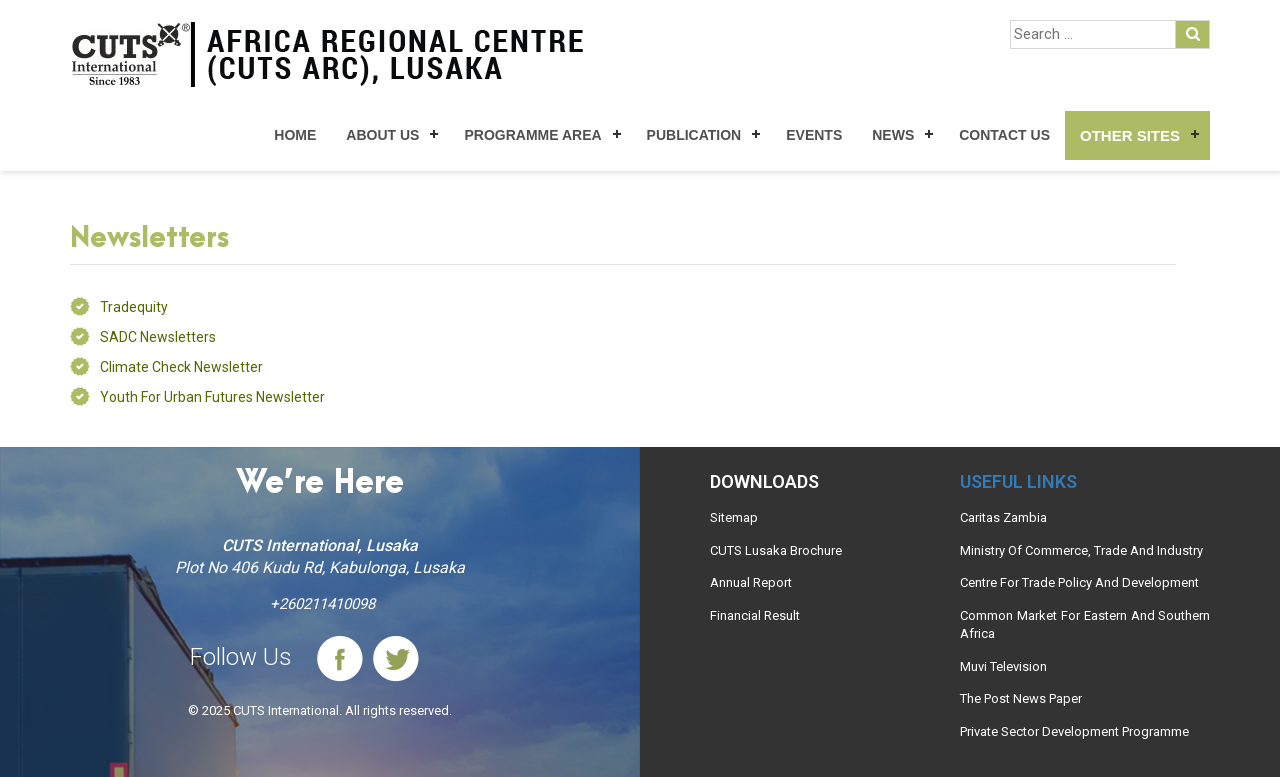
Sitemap (734, 517)
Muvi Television (1003, 666)
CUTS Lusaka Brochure (776, 550)
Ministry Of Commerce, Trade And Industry (1081, 550)
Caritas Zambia (1003, 517)
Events (814, 135)
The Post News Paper (1021, 698)
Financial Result (755, 615)
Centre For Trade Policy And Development (1079, 582)
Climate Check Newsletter (181, 367)
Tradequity (134, 307)
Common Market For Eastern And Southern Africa (1085, 625)
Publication (694, 135)
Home (295, 135)
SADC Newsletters (158, 337)
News (893, 135)
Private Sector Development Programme (1074, 731)
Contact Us (1004, 135)
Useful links (1018, 481)
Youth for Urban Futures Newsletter (212, 397)
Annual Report (751, 582)
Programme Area (532, 135)
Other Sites (1130, 135)
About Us (382, 135)
